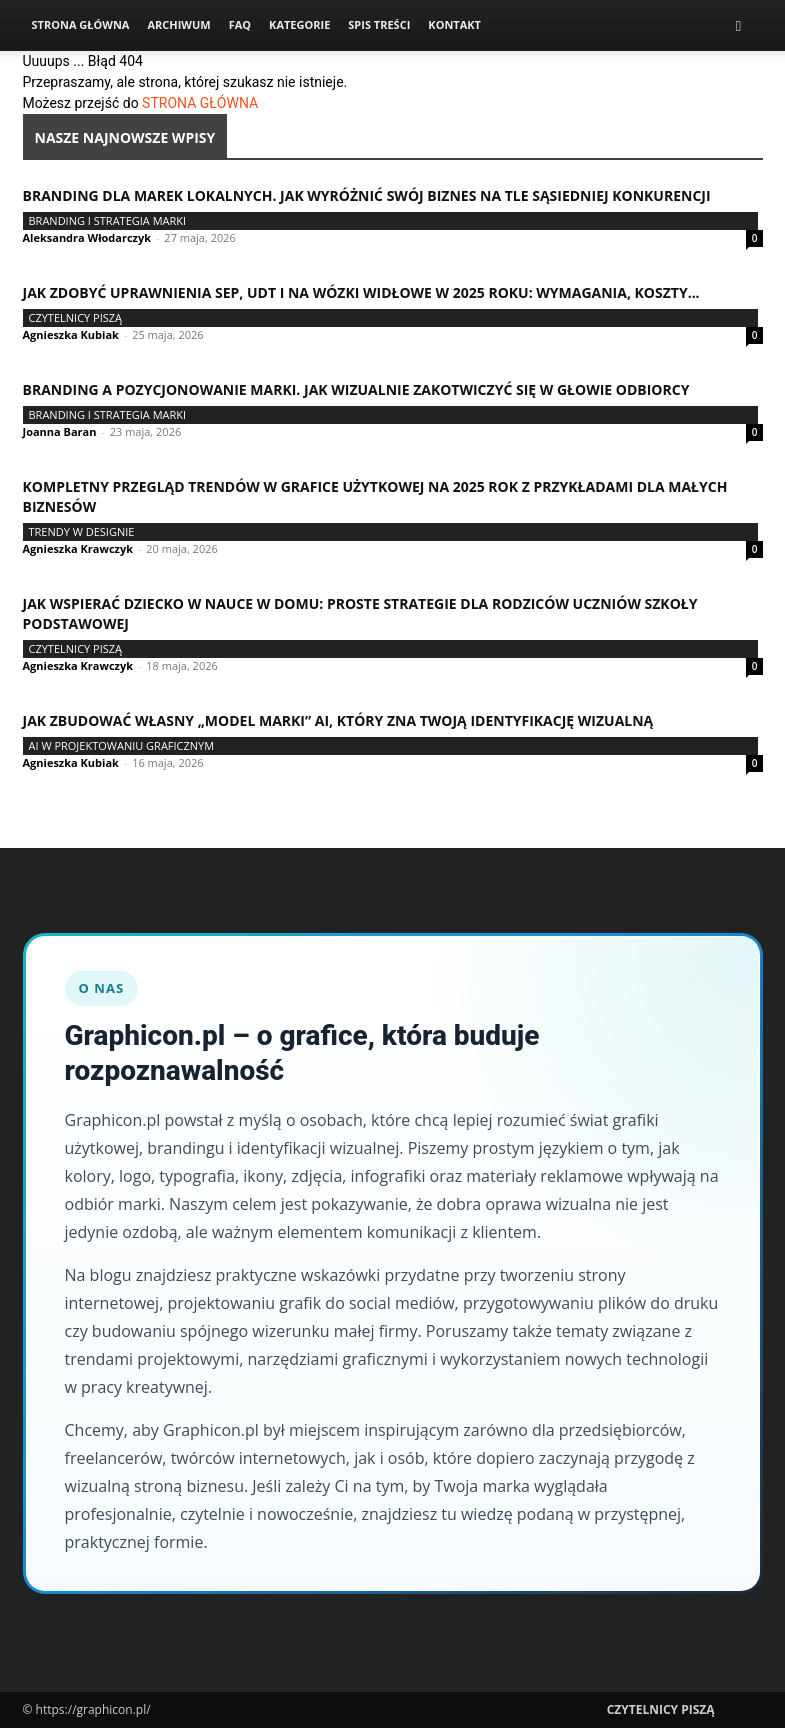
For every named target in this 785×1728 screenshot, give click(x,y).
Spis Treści (379, 24)
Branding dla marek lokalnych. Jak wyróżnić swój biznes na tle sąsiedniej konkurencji (367, 195)
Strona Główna (81, 24)
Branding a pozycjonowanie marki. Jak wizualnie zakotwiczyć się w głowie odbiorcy (356, 389)
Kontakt (454, 24)
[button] (739, 25)
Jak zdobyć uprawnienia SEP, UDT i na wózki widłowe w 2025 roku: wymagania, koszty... (361, 292)
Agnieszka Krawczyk (78, 548)
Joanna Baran (60, 431)
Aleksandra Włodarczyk (87, 237)
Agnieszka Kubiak (71, 334)
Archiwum (178, 24)
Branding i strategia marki (108, 220)
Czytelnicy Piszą (76, 317)
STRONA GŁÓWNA (200, 103)
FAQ (240, 24)
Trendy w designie (82, 531)
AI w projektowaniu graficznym (122, 745)
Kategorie (299, 24)
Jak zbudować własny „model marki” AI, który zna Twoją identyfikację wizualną (338, 720)
